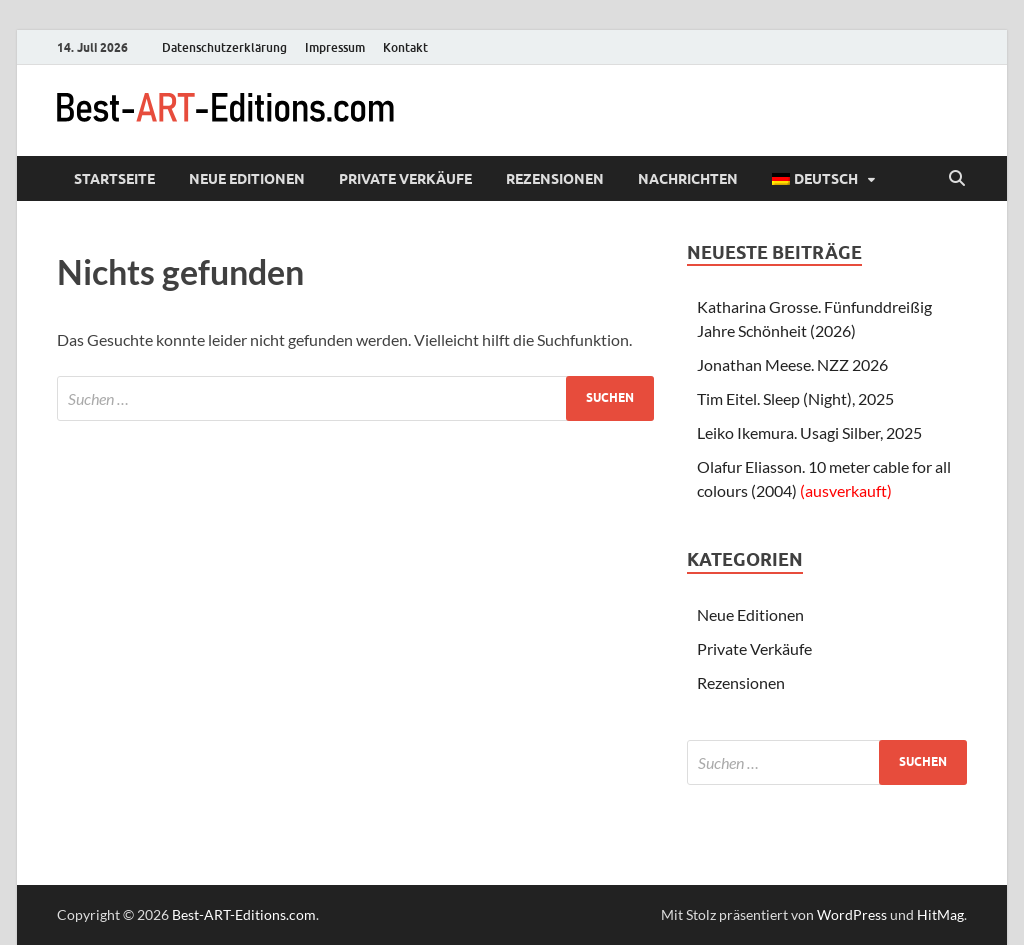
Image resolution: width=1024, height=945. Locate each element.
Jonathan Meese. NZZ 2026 (792, 364)
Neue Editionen (247, 179)
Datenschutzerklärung (224, 47)
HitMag (940, 914)
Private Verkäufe (405, 179)
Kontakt (405, 47)
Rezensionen (555, 179)
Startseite (114, 179)
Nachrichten (688, 179)
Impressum (335, 47)
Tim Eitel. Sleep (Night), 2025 (795, 398)
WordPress (852, 914)
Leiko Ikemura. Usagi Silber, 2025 (809, 432)
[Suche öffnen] (957, 179)
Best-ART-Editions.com (244, 914)
